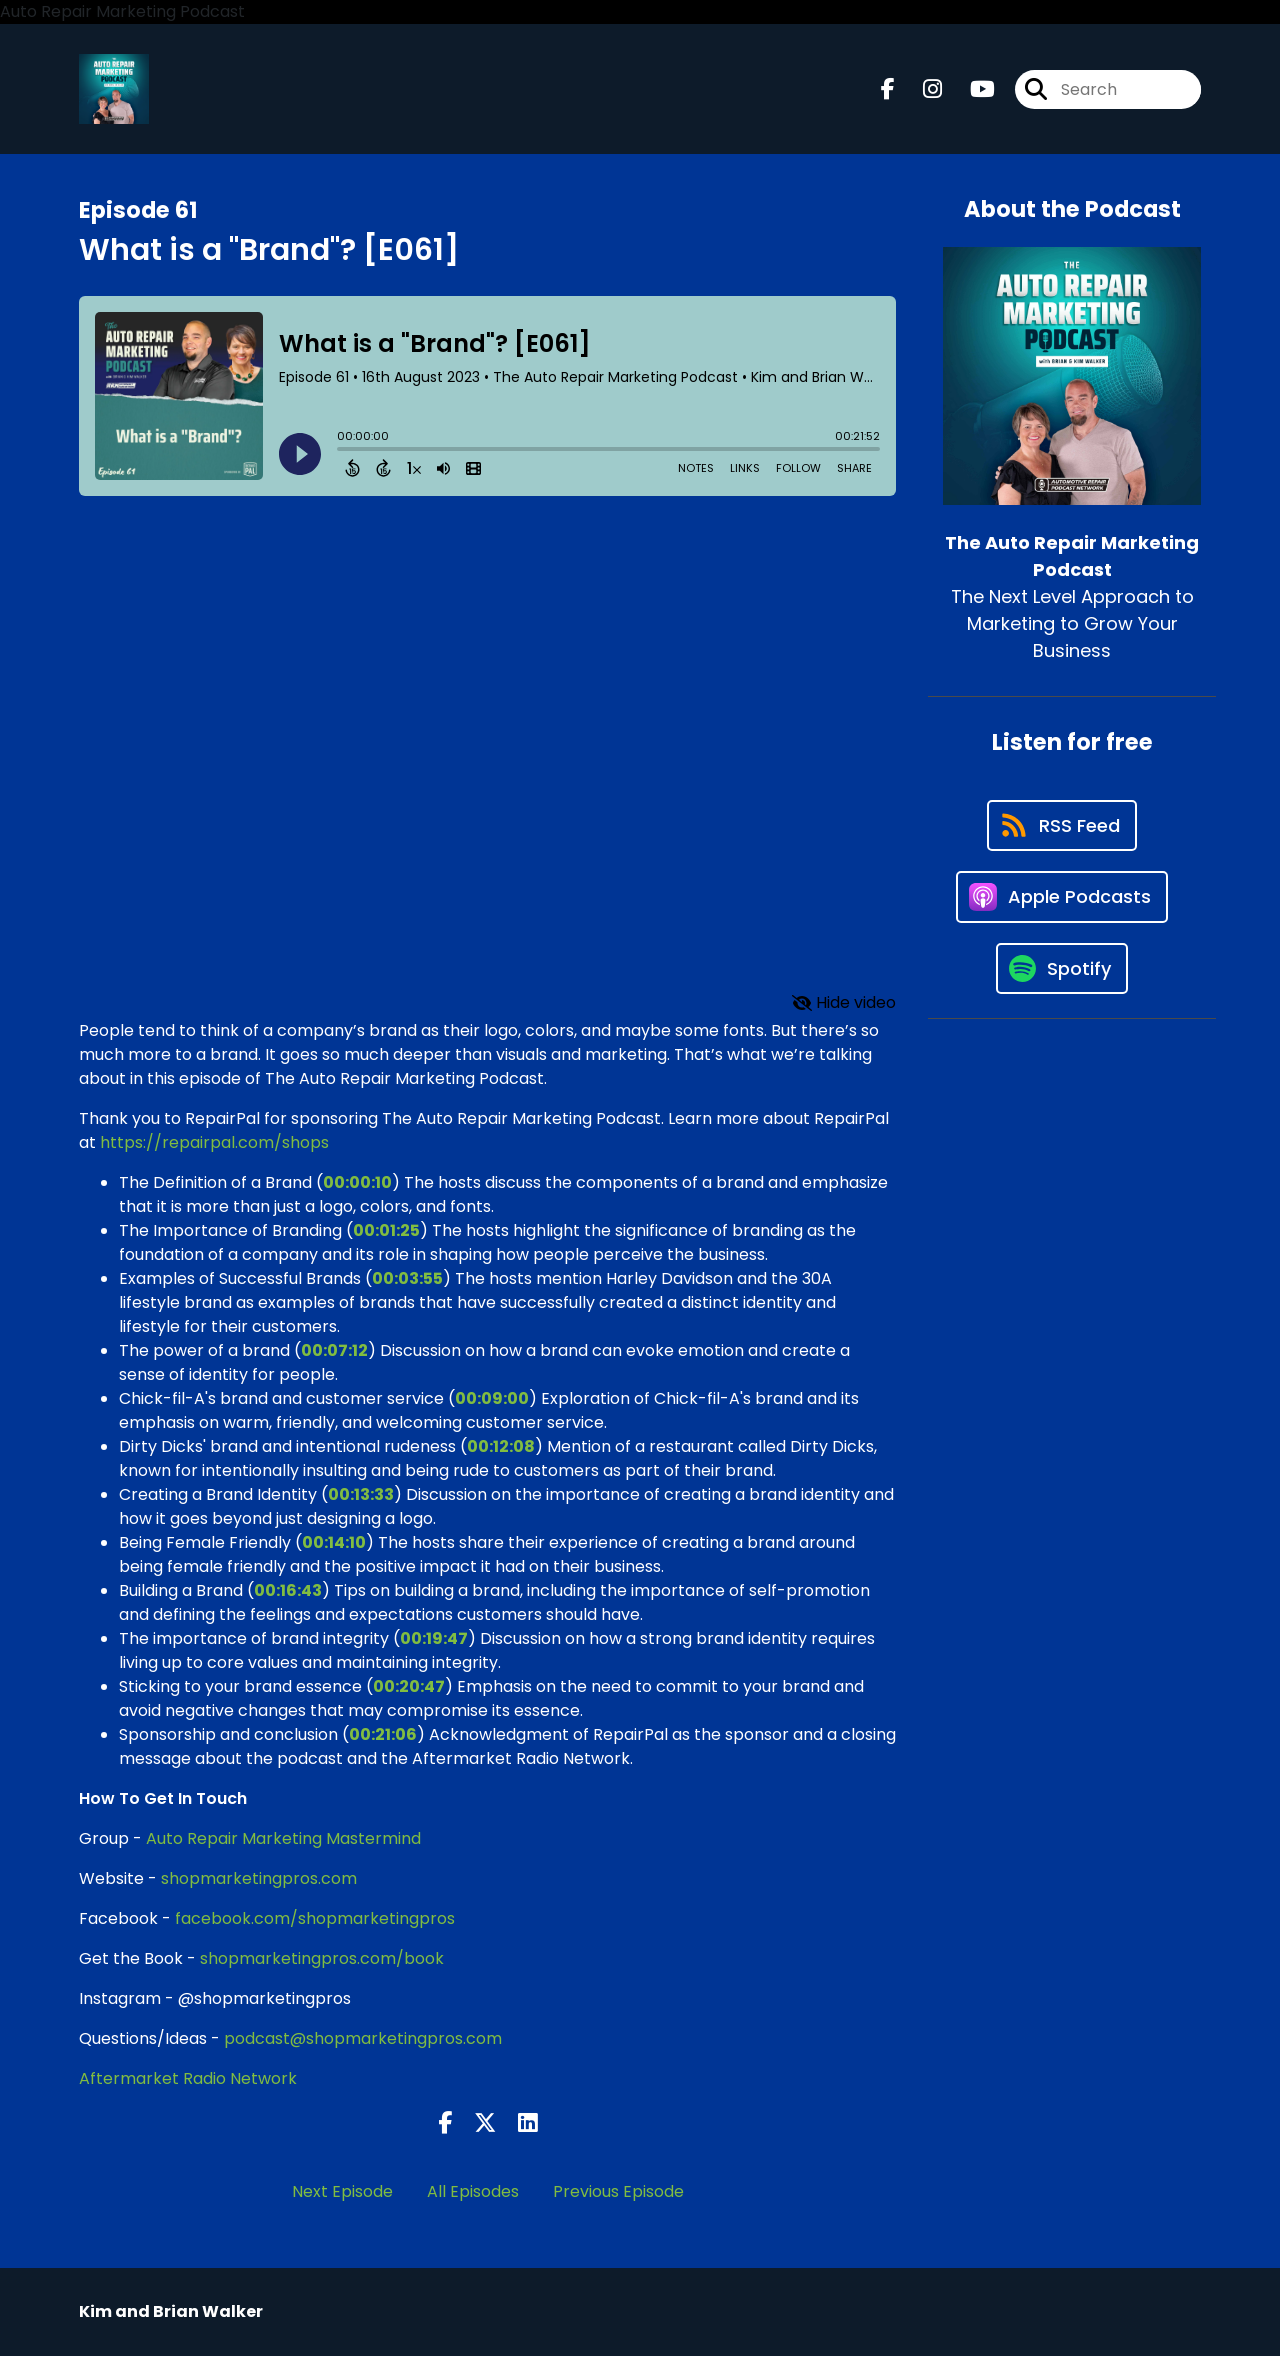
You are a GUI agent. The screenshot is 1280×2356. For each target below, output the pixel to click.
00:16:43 (288, 1590)
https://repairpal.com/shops (214, 1142)
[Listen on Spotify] (1062, 968)
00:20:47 (409, 1686)
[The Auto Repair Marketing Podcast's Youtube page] (970, 89)
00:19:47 (434, 1638)
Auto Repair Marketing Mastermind (283, 1838)
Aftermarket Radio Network (188, 2078)
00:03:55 (407, 1278)
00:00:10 (357, 1182)
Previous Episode (618, 2191)
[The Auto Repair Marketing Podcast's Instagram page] (920, 89)
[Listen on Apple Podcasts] (1062, 897)
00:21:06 (383, 1734)
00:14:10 (334, 1542)
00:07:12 (334, 1350)
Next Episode (342, 2191)
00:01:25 (386, 1230)
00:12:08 (501, 1446)
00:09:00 (492, 1398)
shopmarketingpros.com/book (322, 1958)
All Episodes (473, 2191)
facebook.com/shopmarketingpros (315, 1918)
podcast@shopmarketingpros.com (363, 2038)
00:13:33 (361, 1494)
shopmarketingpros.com (259, 1878)
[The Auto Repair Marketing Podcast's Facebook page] (888, 89)
